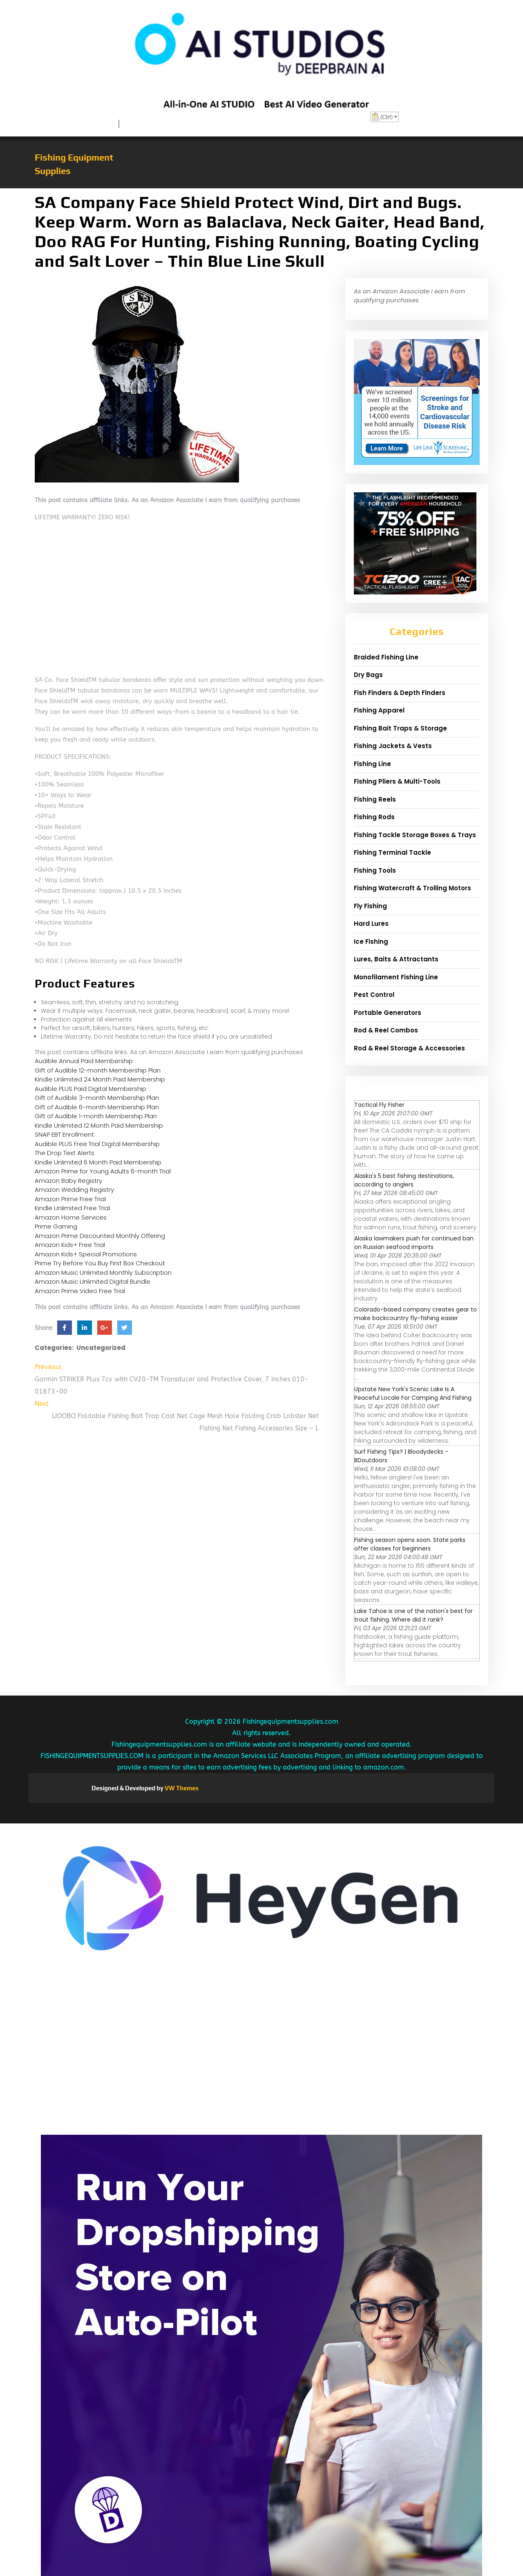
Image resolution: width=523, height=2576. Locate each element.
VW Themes (181, 1788)
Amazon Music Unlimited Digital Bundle (92, 1281)
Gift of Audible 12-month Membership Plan (98, 1070)
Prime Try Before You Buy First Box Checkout (100, 1263)
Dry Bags (368, 674)
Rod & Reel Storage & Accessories (409, 1048)
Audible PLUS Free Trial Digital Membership (97, 1143)
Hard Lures (371, 923)
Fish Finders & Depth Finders (399, 692)
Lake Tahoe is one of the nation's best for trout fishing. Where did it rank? (413, 1615)
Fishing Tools (375, 870)
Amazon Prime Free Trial (70, 1199)
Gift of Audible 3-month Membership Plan (97, 1097)
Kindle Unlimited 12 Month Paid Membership (99, 1125)
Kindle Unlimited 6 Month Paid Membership (98, 1162)
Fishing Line (372, 764)
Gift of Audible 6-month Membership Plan (97, 1107)
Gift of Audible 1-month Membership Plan (96, 1116)
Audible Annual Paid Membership (84, 1061)
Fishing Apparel (379, 710)
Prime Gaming (56, 1226)
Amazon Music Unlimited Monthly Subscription (103, 1272)
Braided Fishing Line (386, 657)
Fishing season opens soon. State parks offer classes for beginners (409, 1544)
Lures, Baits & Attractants (396, 959)
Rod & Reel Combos (386, 1030)
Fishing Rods (374, 817)
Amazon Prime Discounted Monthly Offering (100, 1235)
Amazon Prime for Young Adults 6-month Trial (103, 1171)
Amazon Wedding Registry (74, 1189)
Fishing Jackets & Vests (393, 746)
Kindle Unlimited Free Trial (72, 1208)
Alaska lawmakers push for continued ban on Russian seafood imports (414, 1242)
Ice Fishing (371, 941)
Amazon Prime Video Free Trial (80, 1291)
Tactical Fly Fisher (379, 1105)
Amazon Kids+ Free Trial (70, 1244)
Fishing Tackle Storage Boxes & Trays (415, 835)
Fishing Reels (375, 799)
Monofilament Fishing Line (396, 977)
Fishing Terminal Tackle (392, 852)
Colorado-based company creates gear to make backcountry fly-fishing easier (415, 1313)
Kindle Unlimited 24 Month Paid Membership (100, 1079)
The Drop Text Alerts (64, 1152)
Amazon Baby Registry (68, 1180)
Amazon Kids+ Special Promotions (86, 1254)
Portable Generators (387, 1012)
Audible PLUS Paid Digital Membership (90, 1088)
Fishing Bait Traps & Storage (400, 728)
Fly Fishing (370, 906)
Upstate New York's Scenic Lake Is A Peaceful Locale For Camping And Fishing (413, 1393)
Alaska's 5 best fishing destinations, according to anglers (404, 1180)
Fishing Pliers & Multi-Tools (397, 781)
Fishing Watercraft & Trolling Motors (412, 888)
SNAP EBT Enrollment (64, 1134)
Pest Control (374, 994)
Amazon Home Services (71, 1217)
